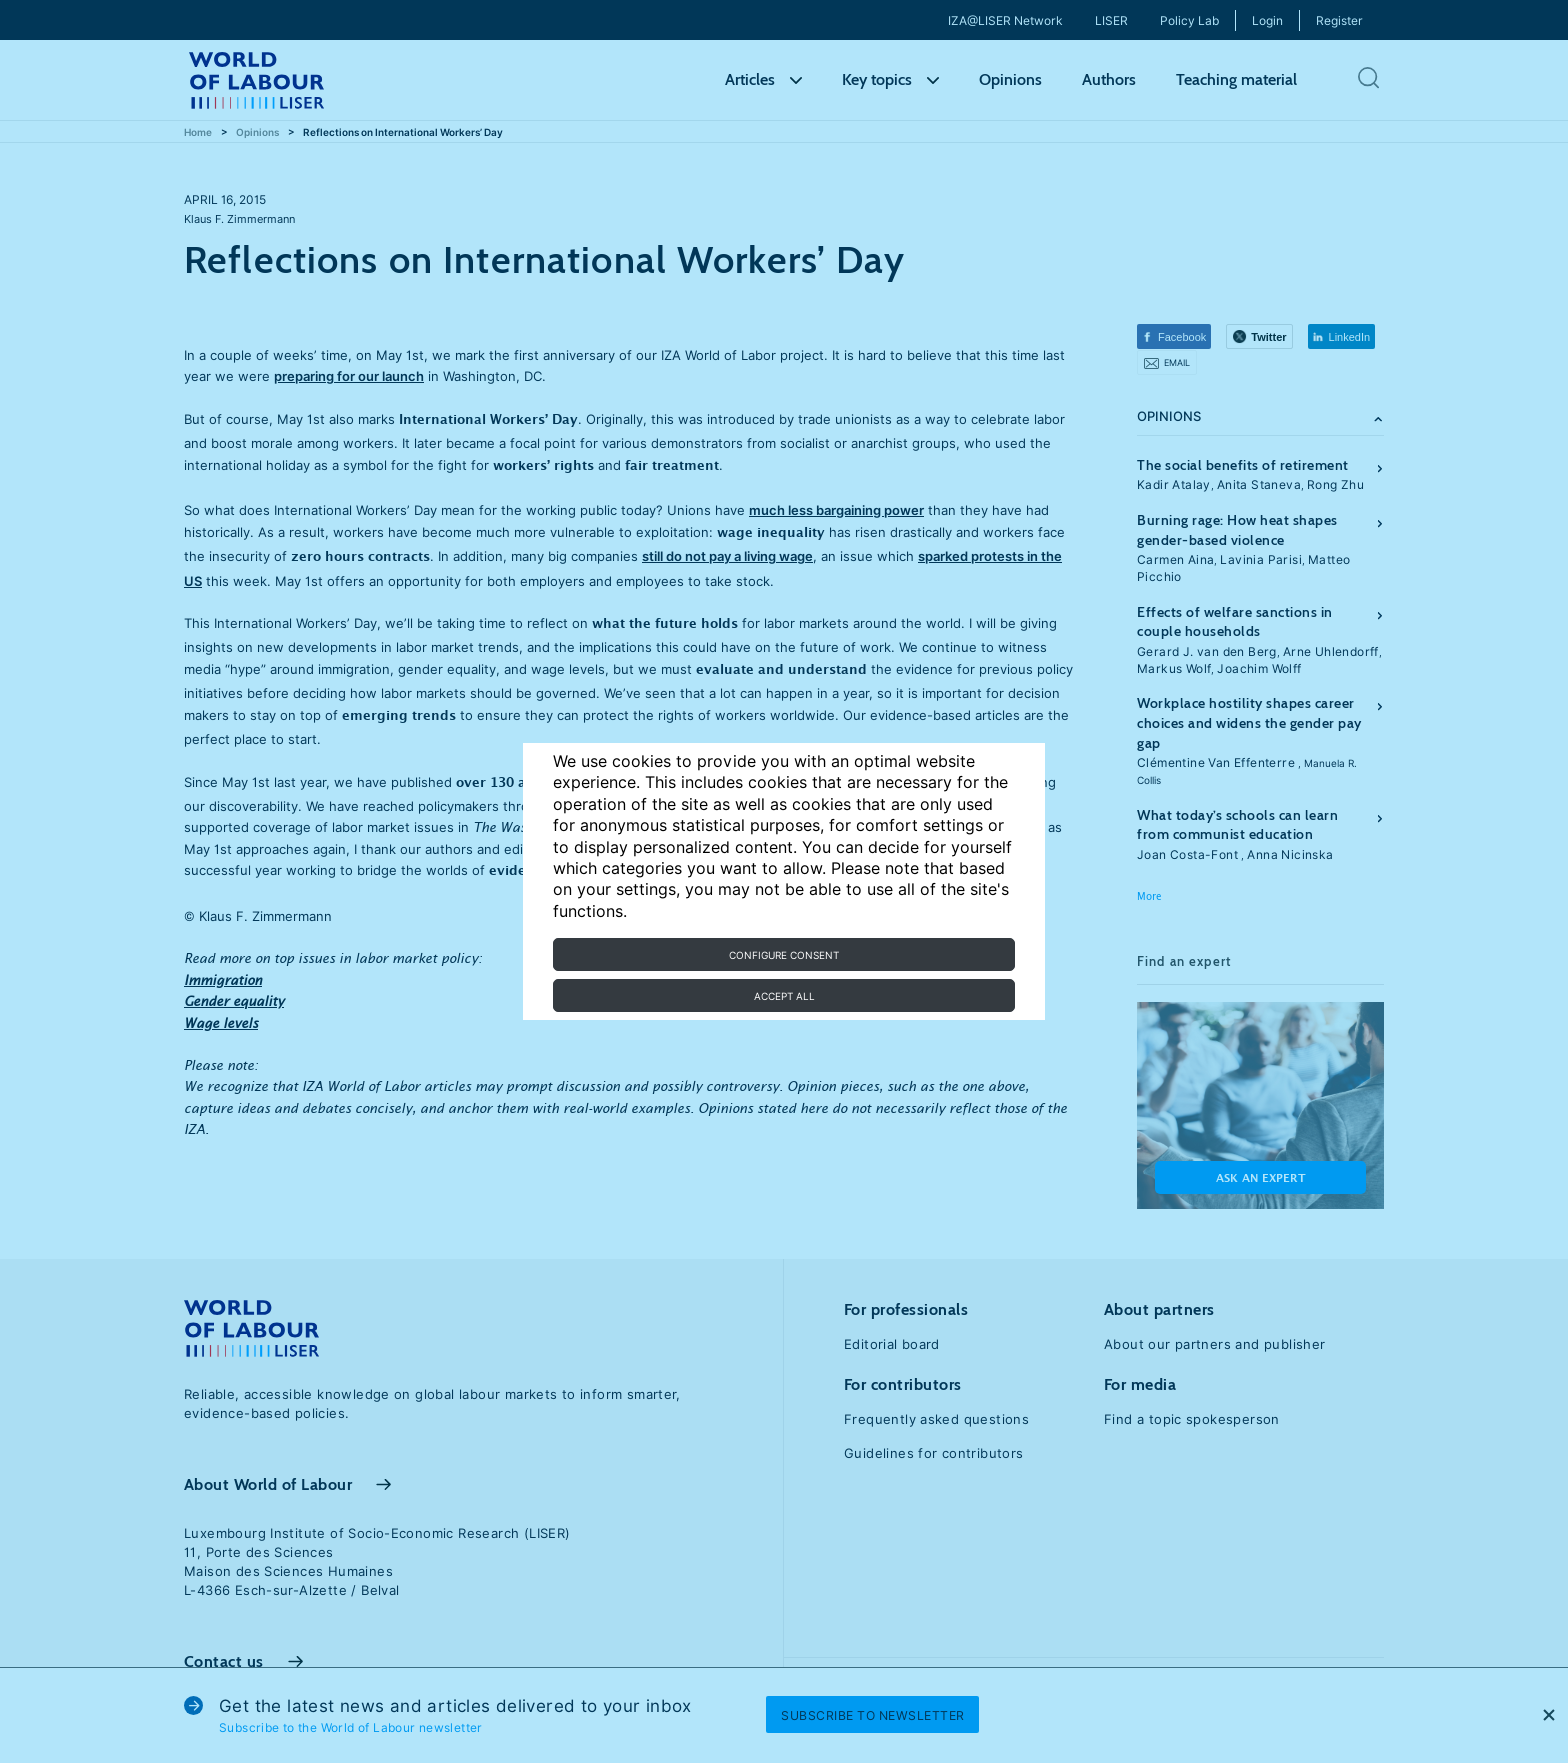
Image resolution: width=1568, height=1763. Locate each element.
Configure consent (784, 955)
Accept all (784, 996)
